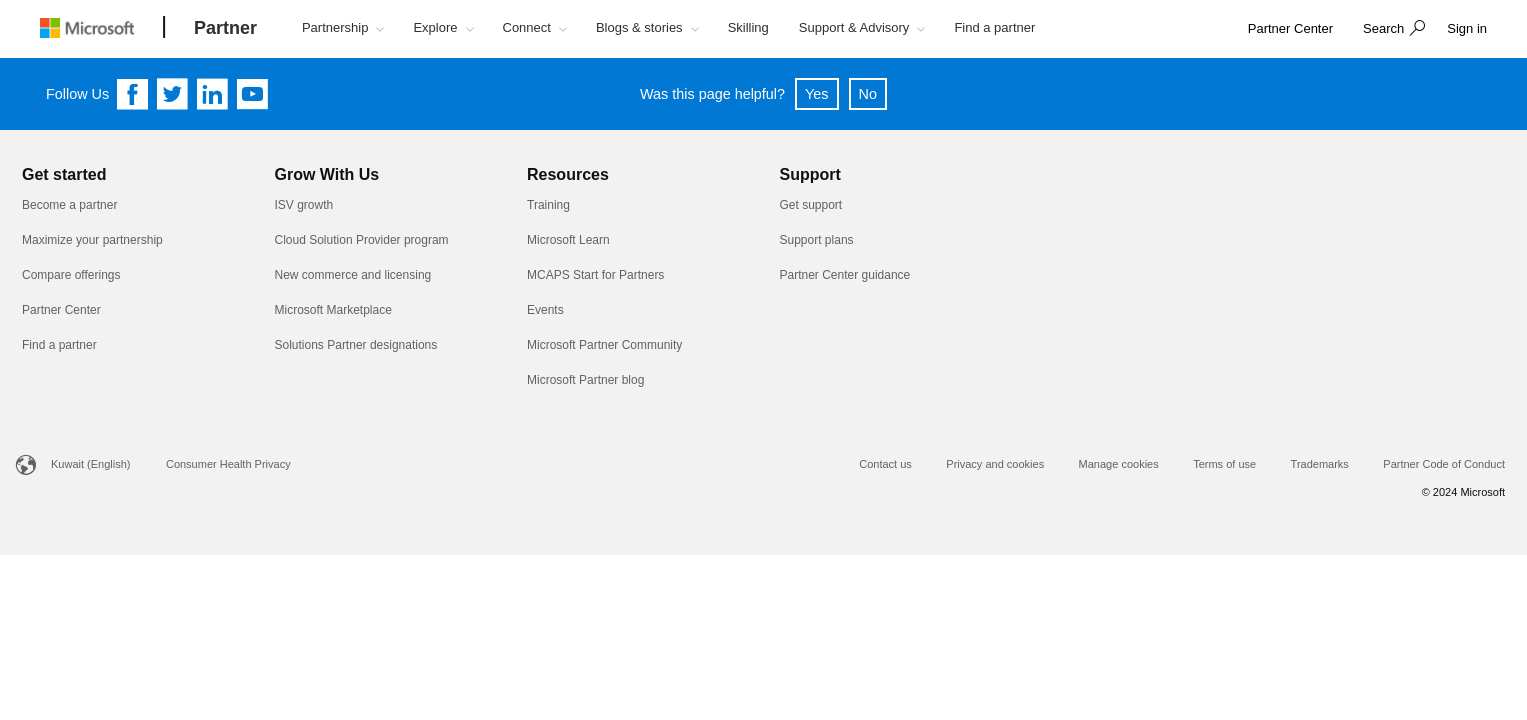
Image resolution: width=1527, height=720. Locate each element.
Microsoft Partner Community (604, 345)
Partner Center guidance (845, 275)
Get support (811, 205)
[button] (1391, 30)
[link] (1290, 29)
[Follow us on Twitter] (173, 94)
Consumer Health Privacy (228, 464)
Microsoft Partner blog (585, 380)
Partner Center (61, 310)
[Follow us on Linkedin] (213, 94)
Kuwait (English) (90, 464)
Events (545, 310)
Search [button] (1383, 28)
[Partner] (225, 29)
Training (548, 205)
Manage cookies (1119, 464)
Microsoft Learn (568, 240)
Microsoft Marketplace (333, 310)
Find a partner (59, 345)
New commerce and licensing (353, 275)
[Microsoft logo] (102, 27)
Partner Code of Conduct (1444, 464)
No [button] (868, 94)
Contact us (885, 464)
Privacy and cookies (995, 464)
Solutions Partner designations (356, 345)
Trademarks (1320, 464)
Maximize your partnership (92, 240)
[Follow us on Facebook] (133, 94)
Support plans (817, 240)
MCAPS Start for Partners (595, 275)
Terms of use (1224, 464)
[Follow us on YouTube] (253, 94)
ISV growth (304, 205)
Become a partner (69, 205)
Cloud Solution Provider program (362, 240)
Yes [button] (816, 94)
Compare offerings (71, 275)
